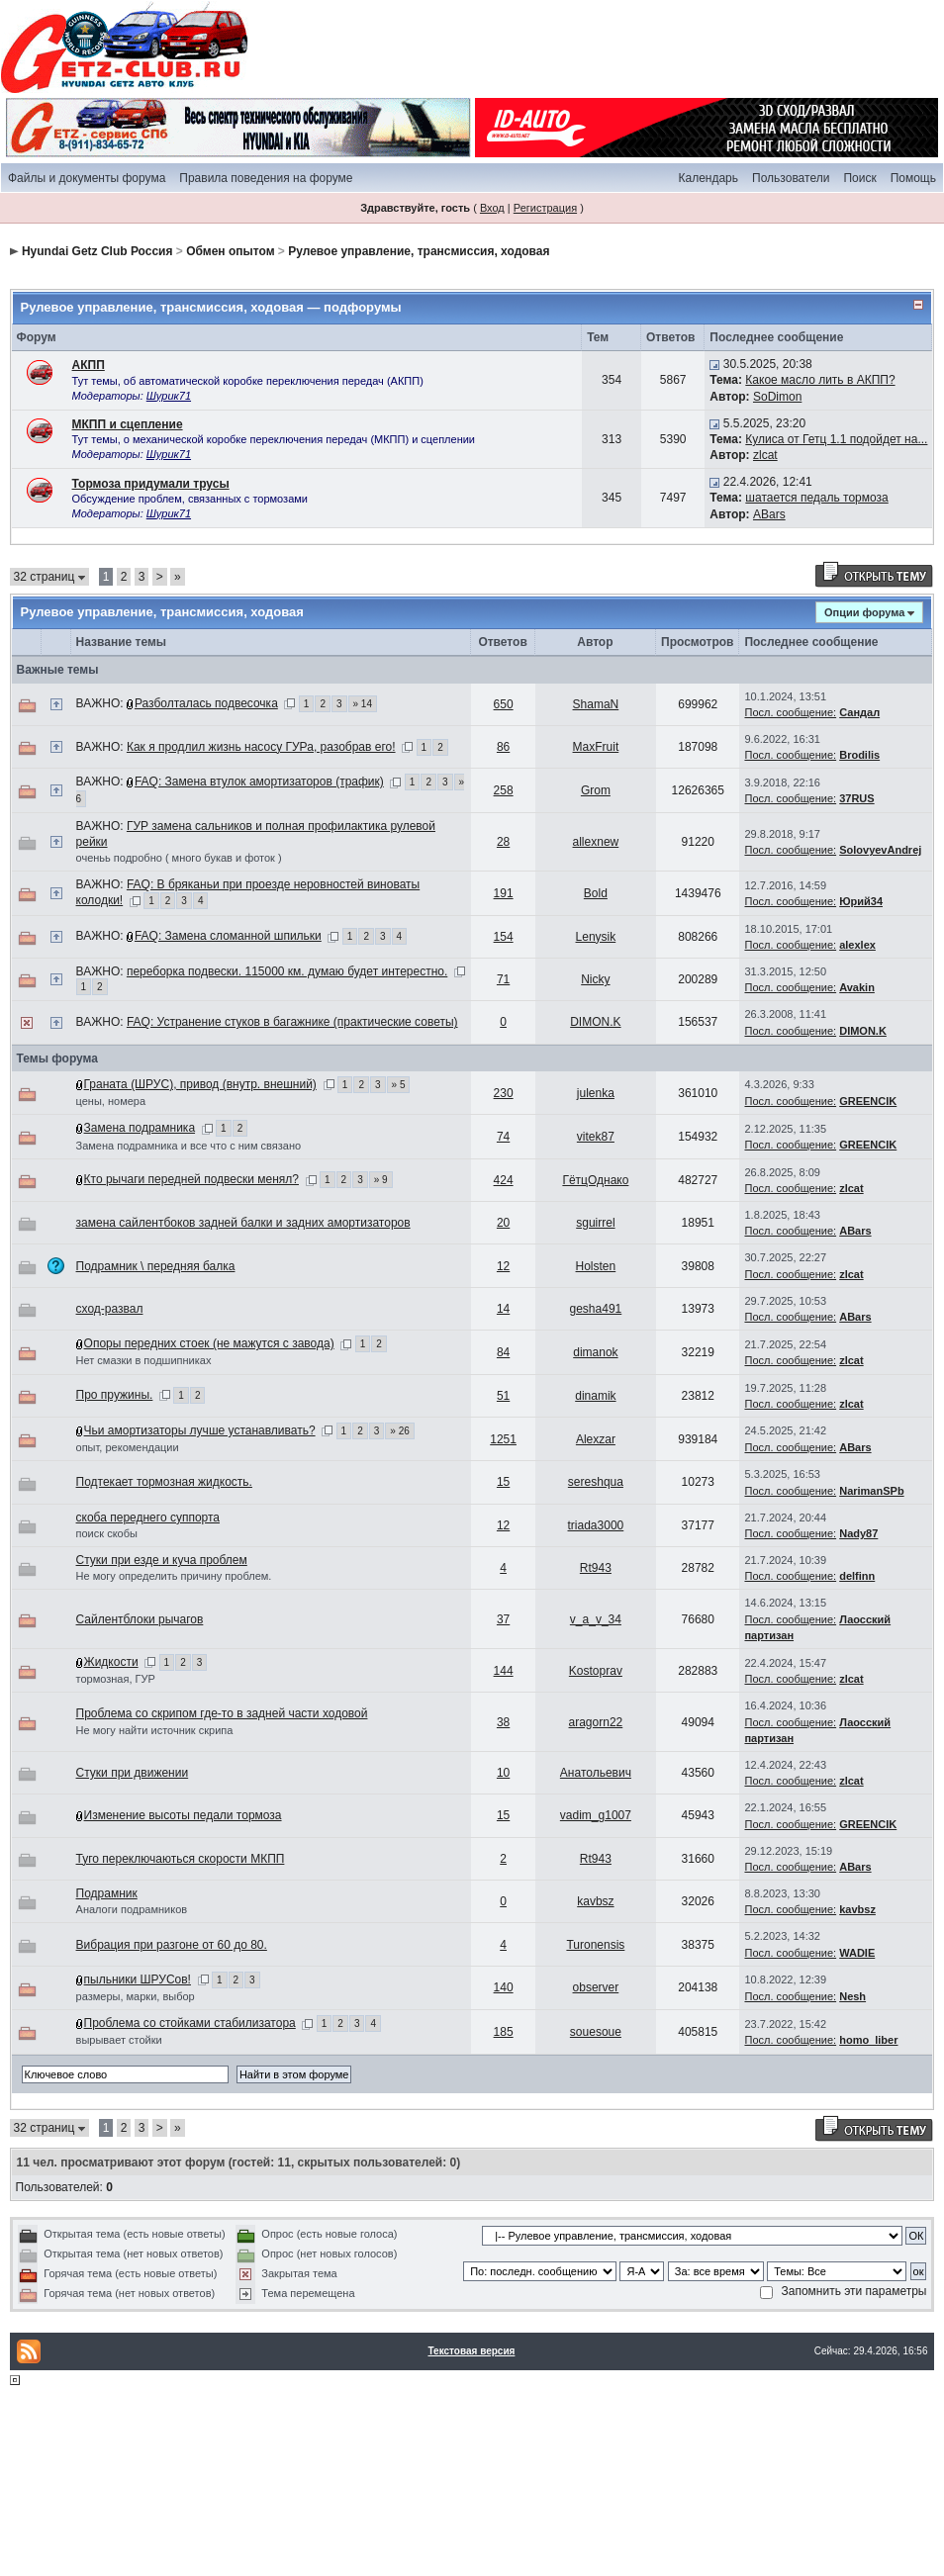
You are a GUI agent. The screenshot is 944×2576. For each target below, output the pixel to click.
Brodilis (859, 755)
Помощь (913, 178)
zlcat (765, 455)
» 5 (399, 1084)
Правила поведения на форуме (265, 178)
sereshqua (595, 1482)
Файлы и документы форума (86, 178)
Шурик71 (168, 396)
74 (503, 1137)
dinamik (595, 1396)
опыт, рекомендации (127, 1447)
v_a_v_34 (595, 1619)
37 (503, 1619)
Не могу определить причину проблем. (174, 1576)
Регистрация (545, 208)
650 (504, 704)
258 (504, 790)
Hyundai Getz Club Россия (97, 251)
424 (504, 1180)
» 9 (381, 1179)
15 (503, 1482)
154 (504, 937)
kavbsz (595, 1901)
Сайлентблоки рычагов (140, 1619)
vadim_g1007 (595, 1815)
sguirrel (595, 1223)
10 (503, 1773)
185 (504, 2032)
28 (503, 842)
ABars (769, 514)
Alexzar (595, 1439)
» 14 (362, 703)
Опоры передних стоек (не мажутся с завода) (209, 1343)
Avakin (857, 987)
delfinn (857, 1576)
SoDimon (777, 397)
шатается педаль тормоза (816, 498)
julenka (595, 1093)
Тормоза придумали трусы (151, 484)
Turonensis (595, 1945)
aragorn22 (596, 1722)
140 (504, 1987)
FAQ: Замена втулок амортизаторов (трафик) (259, 781)
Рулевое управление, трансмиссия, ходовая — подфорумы (211, 307)
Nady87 (858, 1533)
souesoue (595, 2032)
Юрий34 (861, 901)
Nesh (852, 1996)
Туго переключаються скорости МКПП (180, 1859)
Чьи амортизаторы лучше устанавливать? (200, 1430)
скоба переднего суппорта (148, 1517)
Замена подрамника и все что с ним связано (189, 1145)
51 (503, 1396)
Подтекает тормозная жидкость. (164, 1482)
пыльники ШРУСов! (137, 1979)
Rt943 (596, 1568)
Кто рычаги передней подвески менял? (191, 1179)
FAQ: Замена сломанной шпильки (228, 936)
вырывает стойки (119, 2040)
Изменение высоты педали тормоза (183, 1815)
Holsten (596, 1266)
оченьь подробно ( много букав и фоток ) (179, 858)
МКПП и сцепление (127, 424)
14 (503, 1309)
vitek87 (595, 1137)
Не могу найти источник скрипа (155, 1730)
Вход (492, 208)
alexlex (857, 945)
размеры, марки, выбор (135, 1996)
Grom (596, 790)
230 (504, 1093)
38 (503, 1722)
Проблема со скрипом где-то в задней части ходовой (222, 1713)
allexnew (596, 842)
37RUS (856, 798)
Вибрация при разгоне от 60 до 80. (171, 1945)
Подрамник (107, 1893)
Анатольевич (595, 1773)
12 (503, 1266)
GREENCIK (868, 1101)
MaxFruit (596, 747)
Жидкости (111, 1662)
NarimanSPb (871, 1491)
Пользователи (790, 178)
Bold (596, 893)
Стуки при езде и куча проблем (161, 1560)
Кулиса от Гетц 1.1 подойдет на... (836, 439)
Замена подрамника (140, 1128)
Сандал (859, 712)
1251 (503, 1439)
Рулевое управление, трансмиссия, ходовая (418, 251)
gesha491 (596, 1309)
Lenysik (596, 937)
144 (504, 1671)
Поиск (859, 178)
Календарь (708, 178)
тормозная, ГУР (115, 1679)
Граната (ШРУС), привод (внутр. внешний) (200, 1084)
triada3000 (596, 1525)
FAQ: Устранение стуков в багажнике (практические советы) (292, 1022)
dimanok (595, 1352)
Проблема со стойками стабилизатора (190, 2023)
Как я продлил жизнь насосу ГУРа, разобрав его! (261, 747)
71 (503, 979)
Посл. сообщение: (790, 712)
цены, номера (111, 1101)
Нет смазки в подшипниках (144, 1360)
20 (503, 1223)
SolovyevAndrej (880, 850)
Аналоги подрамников (132, 1909)
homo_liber (868, 2040)
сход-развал (109, 1309)
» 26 (399, 1431)
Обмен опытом (230, 251)
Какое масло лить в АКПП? (820, 380)
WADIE (857, 1953)
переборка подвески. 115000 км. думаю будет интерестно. (287, 971)
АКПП (88, 365)
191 (504, 893)
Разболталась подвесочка (206, 703)
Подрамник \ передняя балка (156, 1266)
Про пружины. (114, 1395)
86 (503, 747)
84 (503, 1352)
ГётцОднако (595, 1180)
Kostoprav (595, 1671)
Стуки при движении (132, 1773)
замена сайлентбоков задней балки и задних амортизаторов (243, 1223)
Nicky (595, 979)
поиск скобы (107, 1533)
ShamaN (596, 704)
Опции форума (864, 612)
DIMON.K (595, 1022)
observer (596, 1987)
